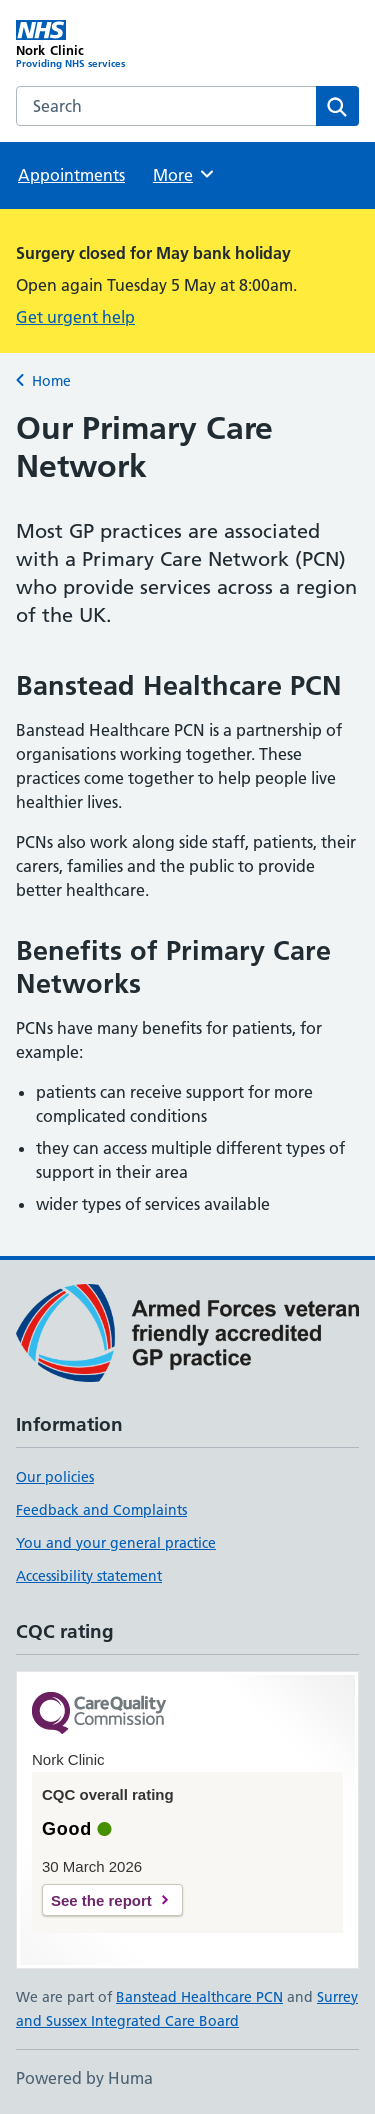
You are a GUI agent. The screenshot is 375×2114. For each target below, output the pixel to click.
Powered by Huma (84, 2078)
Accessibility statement (89, 1576)
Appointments (71, 175)
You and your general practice (116, 1543)
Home (51, 381)
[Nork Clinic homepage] (102, 45)
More (184, 174)
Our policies (55, 1477)
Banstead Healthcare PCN (199, 1997)
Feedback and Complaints (101, 1510)
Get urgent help (75, 317)
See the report (101, 1900)
